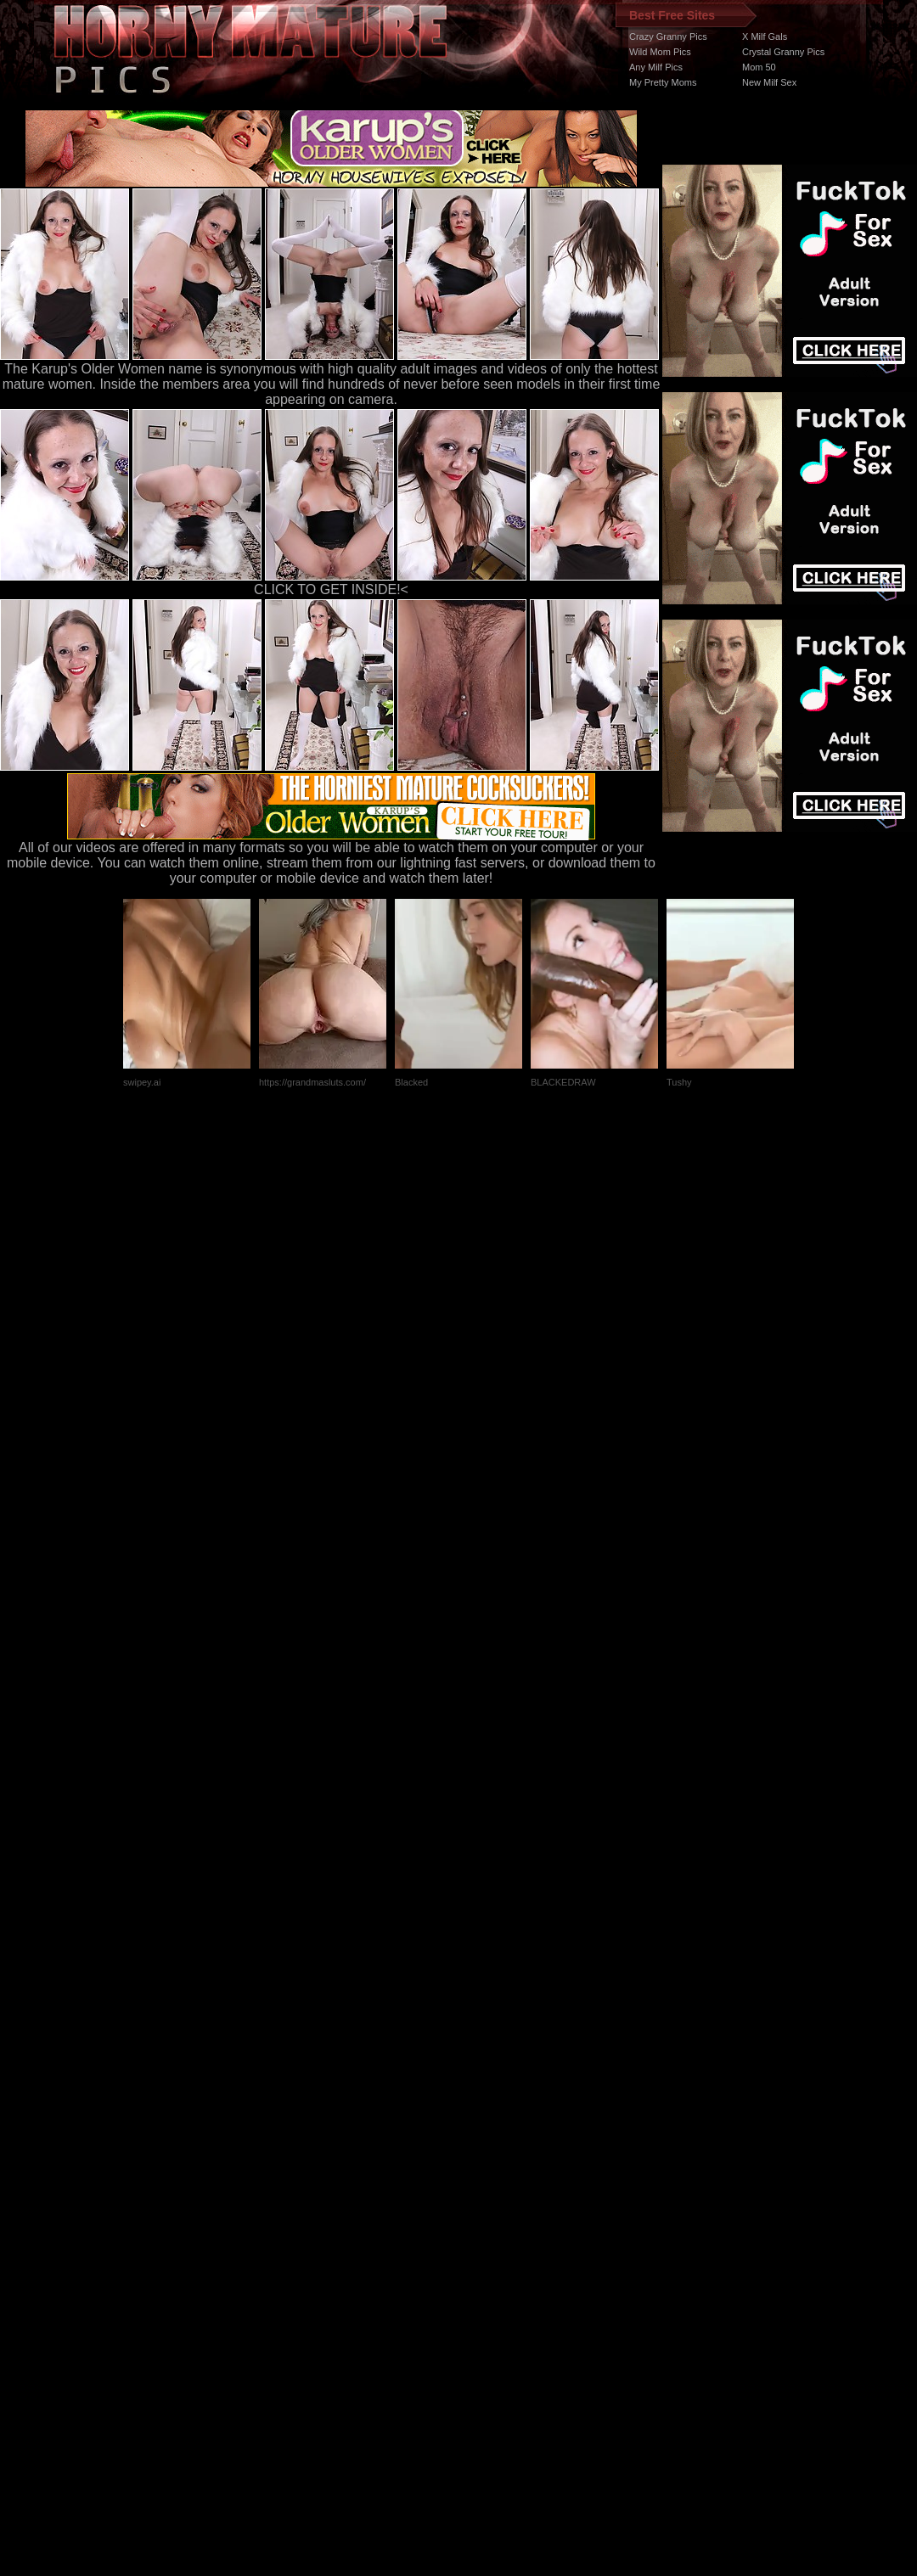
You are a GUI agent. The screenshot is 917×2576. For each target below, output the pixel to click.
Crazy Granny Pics (668, 36)
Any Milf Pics (656, 67)
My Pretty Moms (662, 82)
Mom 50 (759, 67)
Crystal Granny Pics (783, 52)
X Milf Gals (764, 36)
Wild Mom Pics (660, 52)
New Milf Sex (769, 82)
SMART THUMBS (488, 2255)
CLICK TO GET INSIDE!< (331, 589)
